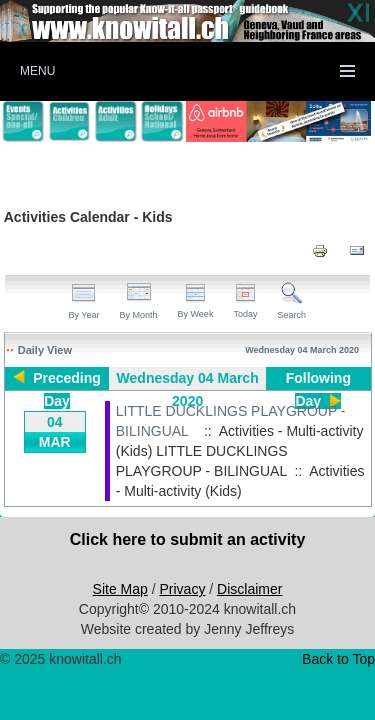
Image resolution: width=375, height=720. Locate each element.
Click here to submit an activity (188, 539)
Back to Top (338, 659)
